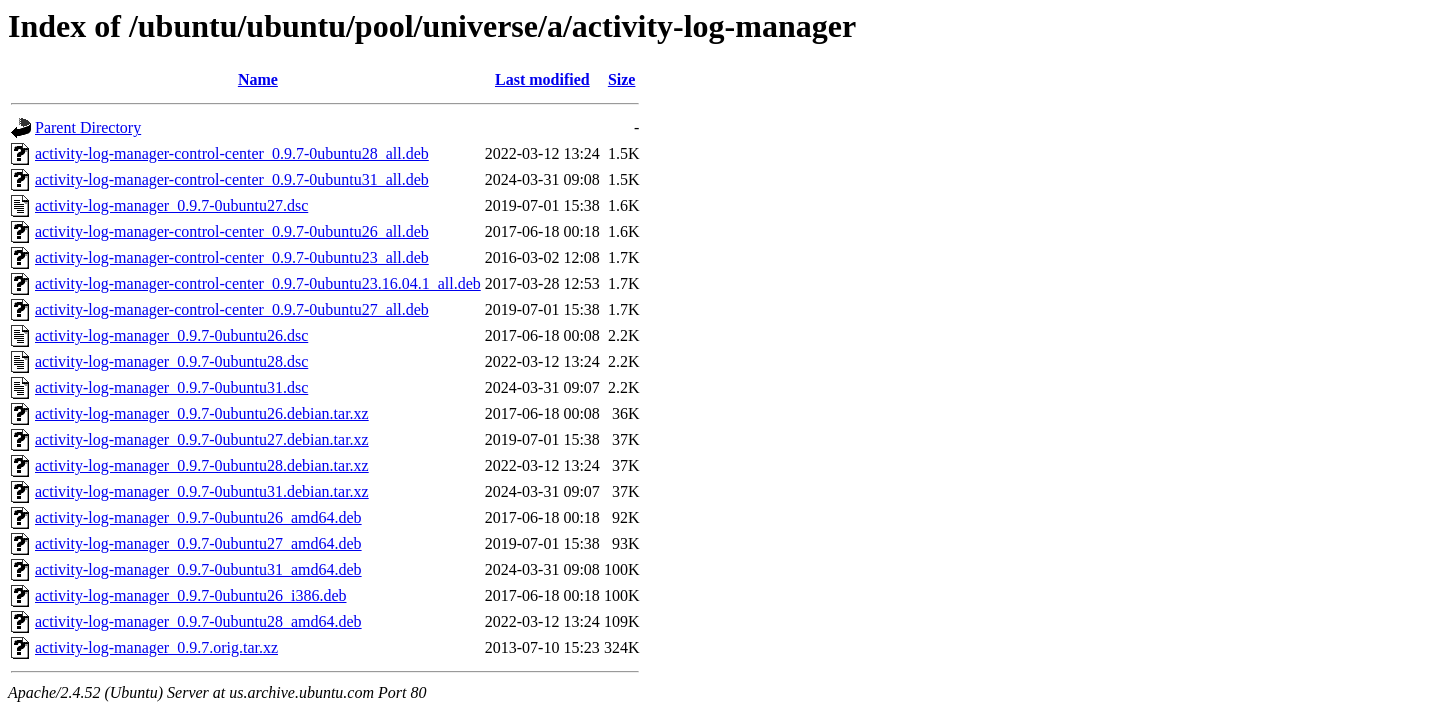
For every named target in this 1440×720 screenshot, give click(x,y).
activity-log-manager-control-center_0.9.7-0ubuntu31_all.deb (232, 179)
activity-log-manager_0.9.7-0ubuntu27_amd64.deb (198, 543)
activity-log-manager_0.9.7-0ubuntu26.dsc (171, 335)
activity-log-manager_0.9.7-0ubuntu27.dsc (171, 205)
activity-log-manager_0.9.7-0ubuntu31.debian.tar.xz (202, 491)
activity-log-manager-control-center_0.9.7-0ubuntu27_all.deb (232, 309)
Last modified (542, 79)
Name (258, 79)
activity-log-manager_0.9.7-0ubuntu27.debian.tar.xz (202, 439)
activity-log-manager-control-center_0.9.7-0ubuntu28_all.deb (232, 153)
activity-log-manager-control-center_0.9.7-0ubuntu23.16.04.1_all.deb (258, 283)
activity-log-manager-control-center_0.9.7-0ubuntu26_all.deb (232, 231)
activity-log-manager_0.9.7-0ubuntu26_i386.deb (190, 595)
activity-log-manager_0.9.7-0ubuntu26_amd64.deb (198, 517)
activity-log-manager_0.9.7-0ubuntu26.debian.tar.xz (202, 413)
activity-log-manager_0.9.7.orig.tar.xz (156, 647)
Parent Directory (88, 127)
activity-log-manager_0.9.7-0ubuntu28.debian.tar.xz (202, 465)
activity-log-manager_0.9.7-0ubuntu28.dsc (171, 361)
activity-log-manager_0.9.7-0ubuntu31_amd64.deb (198, 569)
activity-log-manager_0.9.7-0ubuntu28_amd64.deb (198, 621)
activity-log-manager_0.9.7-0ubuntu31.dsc (171, 387)
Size (622, 79)
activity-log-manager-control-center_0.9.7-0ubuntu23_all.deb (232, 257)
